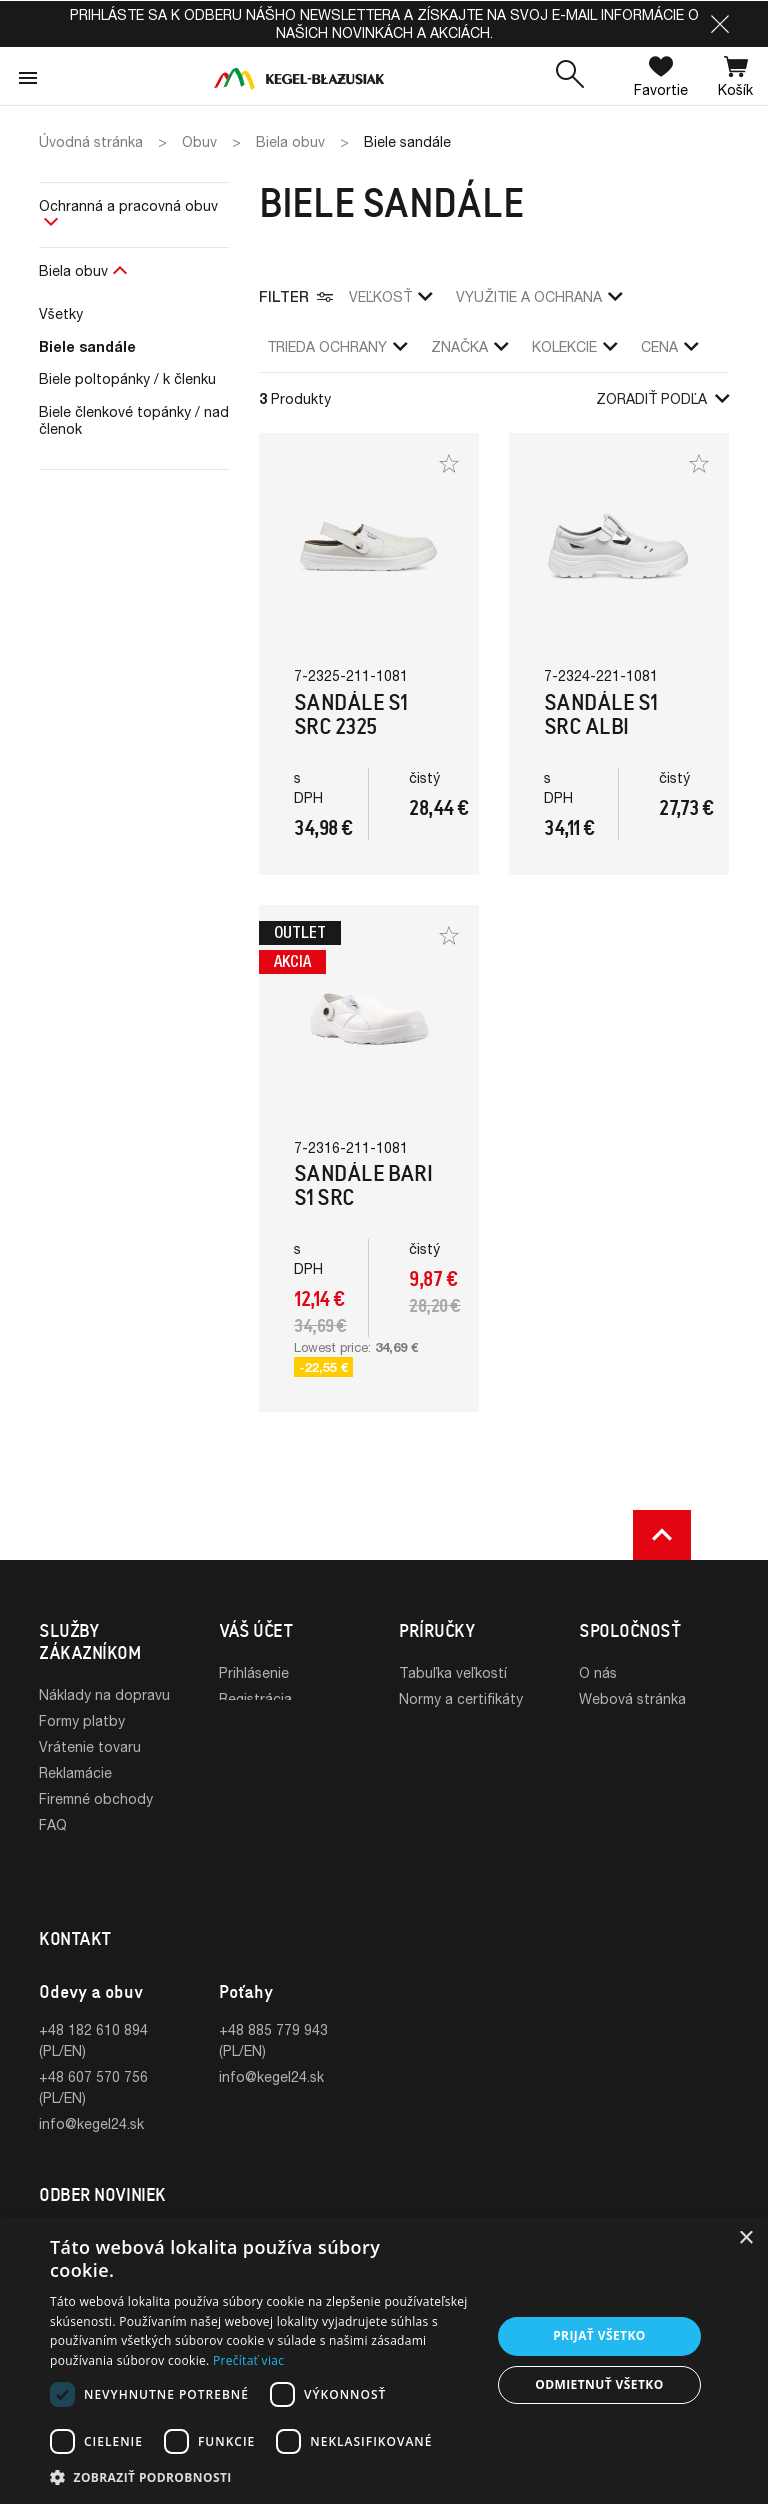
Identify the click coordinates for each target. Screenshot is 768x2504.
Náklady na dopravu (104, 1694)
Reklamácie (75, 1772)
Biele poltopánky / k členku (127, 378)
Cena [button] (669, 346)
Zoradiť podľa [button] (662, 398)
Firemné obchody (96, 1798)
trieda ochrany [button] (337, 346)
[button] (720, 24)
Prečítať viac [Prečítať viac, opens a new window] (248, 2360)
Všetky (61, 313)
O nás (598, 1672)
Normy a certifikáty (461, 1698)
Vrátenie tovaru (90, 1746)
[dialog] (384, 2360)
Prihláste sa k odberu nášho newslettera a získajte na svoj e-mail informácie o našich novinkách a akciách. (384, 23)
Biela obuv (73, 270)
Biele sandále (87, 346)
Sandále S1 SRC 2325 (351, 714)
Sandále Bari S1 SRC (363, 1185)
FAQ (53, 1824)
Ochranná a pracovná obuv (128, 205)
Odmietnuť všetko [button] (599, 2384)
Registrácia (255, 1698)
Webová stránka (632, 1698)
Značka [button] (469, 346)
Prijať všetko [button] (599, 2335)
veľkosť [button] (390, 296)
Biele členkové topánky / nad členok (134, 420)
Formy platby (82, 1720)
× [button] (745, 2238)
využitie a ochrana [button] (539, 296)
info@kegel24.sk (91, 2070)
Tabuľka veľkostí (453, 1672)
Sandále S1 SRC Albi (601, 714)
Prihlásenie (254, 1672)
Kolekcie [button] (574, 346)
